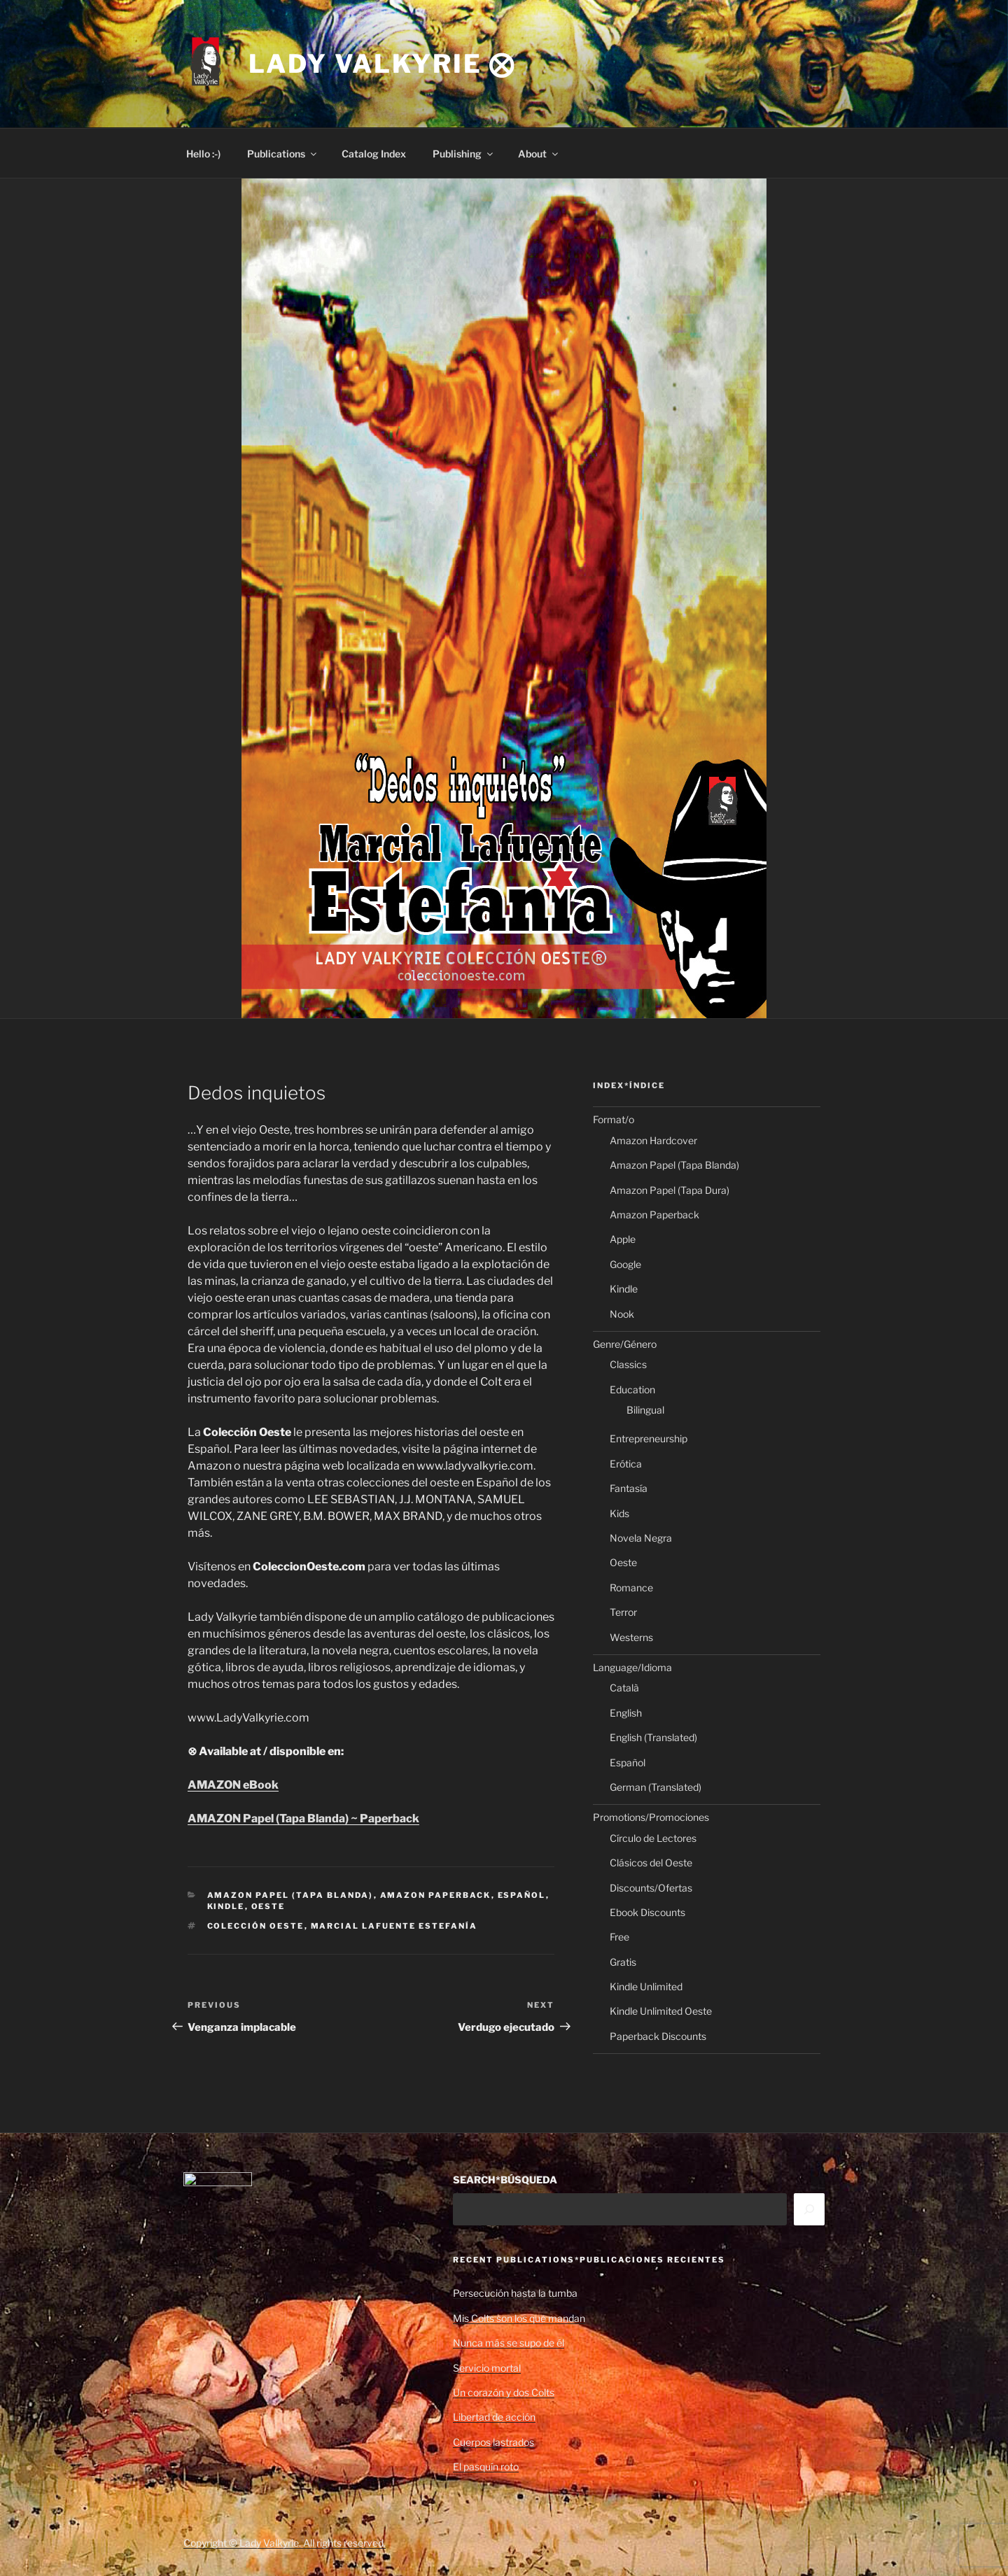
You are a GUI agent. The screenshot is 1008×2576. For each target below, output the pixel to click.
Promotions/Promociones (651, 1817)
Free (619, 1937)
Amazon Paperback (435, 1895)
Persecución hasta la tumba (515, 2293)
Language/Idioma (632, 1667)
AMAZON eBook (233, 1785)
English (626, 1713)
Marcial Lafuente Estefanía (394, 1926)
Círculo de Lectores (653, 1838)
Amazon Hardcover (653, 1140)
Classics (628, 1364)
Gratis (623, 1962)
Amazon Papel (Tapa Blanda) (290, 1895)
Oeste (268, 1906)
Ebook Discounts (647, 1912)
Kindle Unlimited (646, 1986)
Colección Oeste (255, 1926)
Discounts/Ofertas (651, 1888)
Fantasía (629, 1488)
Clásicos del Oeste (651, 1862)
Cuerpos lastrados (493, 2442)
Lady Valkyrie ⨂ (382, 63)
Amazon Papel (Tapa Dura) (669, 1190)
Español (522, 1895)
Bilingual (645, 1410)
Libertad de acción (494, 2417)
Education (632, 1389)
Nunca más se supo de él (508, 2343)
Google (625, 1264)
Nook (622, 1314)
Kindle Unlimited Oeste (661, 2011)
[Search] (809, 2209)
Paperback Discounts (658, 2036)
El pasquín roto (486, 2466)
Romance (631, 1587)
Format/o (613, 1119)
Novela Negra (641, 1538)
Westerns (631, 1637)
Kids (619, 1513)
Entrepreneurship (648, 1438)
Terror (623, 1612)
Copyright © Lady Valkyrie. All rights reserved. (284, 2543)
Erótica (626, 1464)
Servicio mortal (487, 2368)
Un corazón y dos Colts (503, 2392)
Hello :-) (203, 154)
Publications (282, 154)
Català (624, 1688)
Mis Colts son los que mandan (519, 2318)
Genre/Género (625, 1344)
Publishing (464, 154)
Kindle (226, 1906)
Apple (623, 1239)
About (539, 154)
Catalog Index (374, 154)
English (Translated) (653, 1737)
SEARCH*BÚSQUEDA (505, 2180)
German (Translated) (655, 1787)
